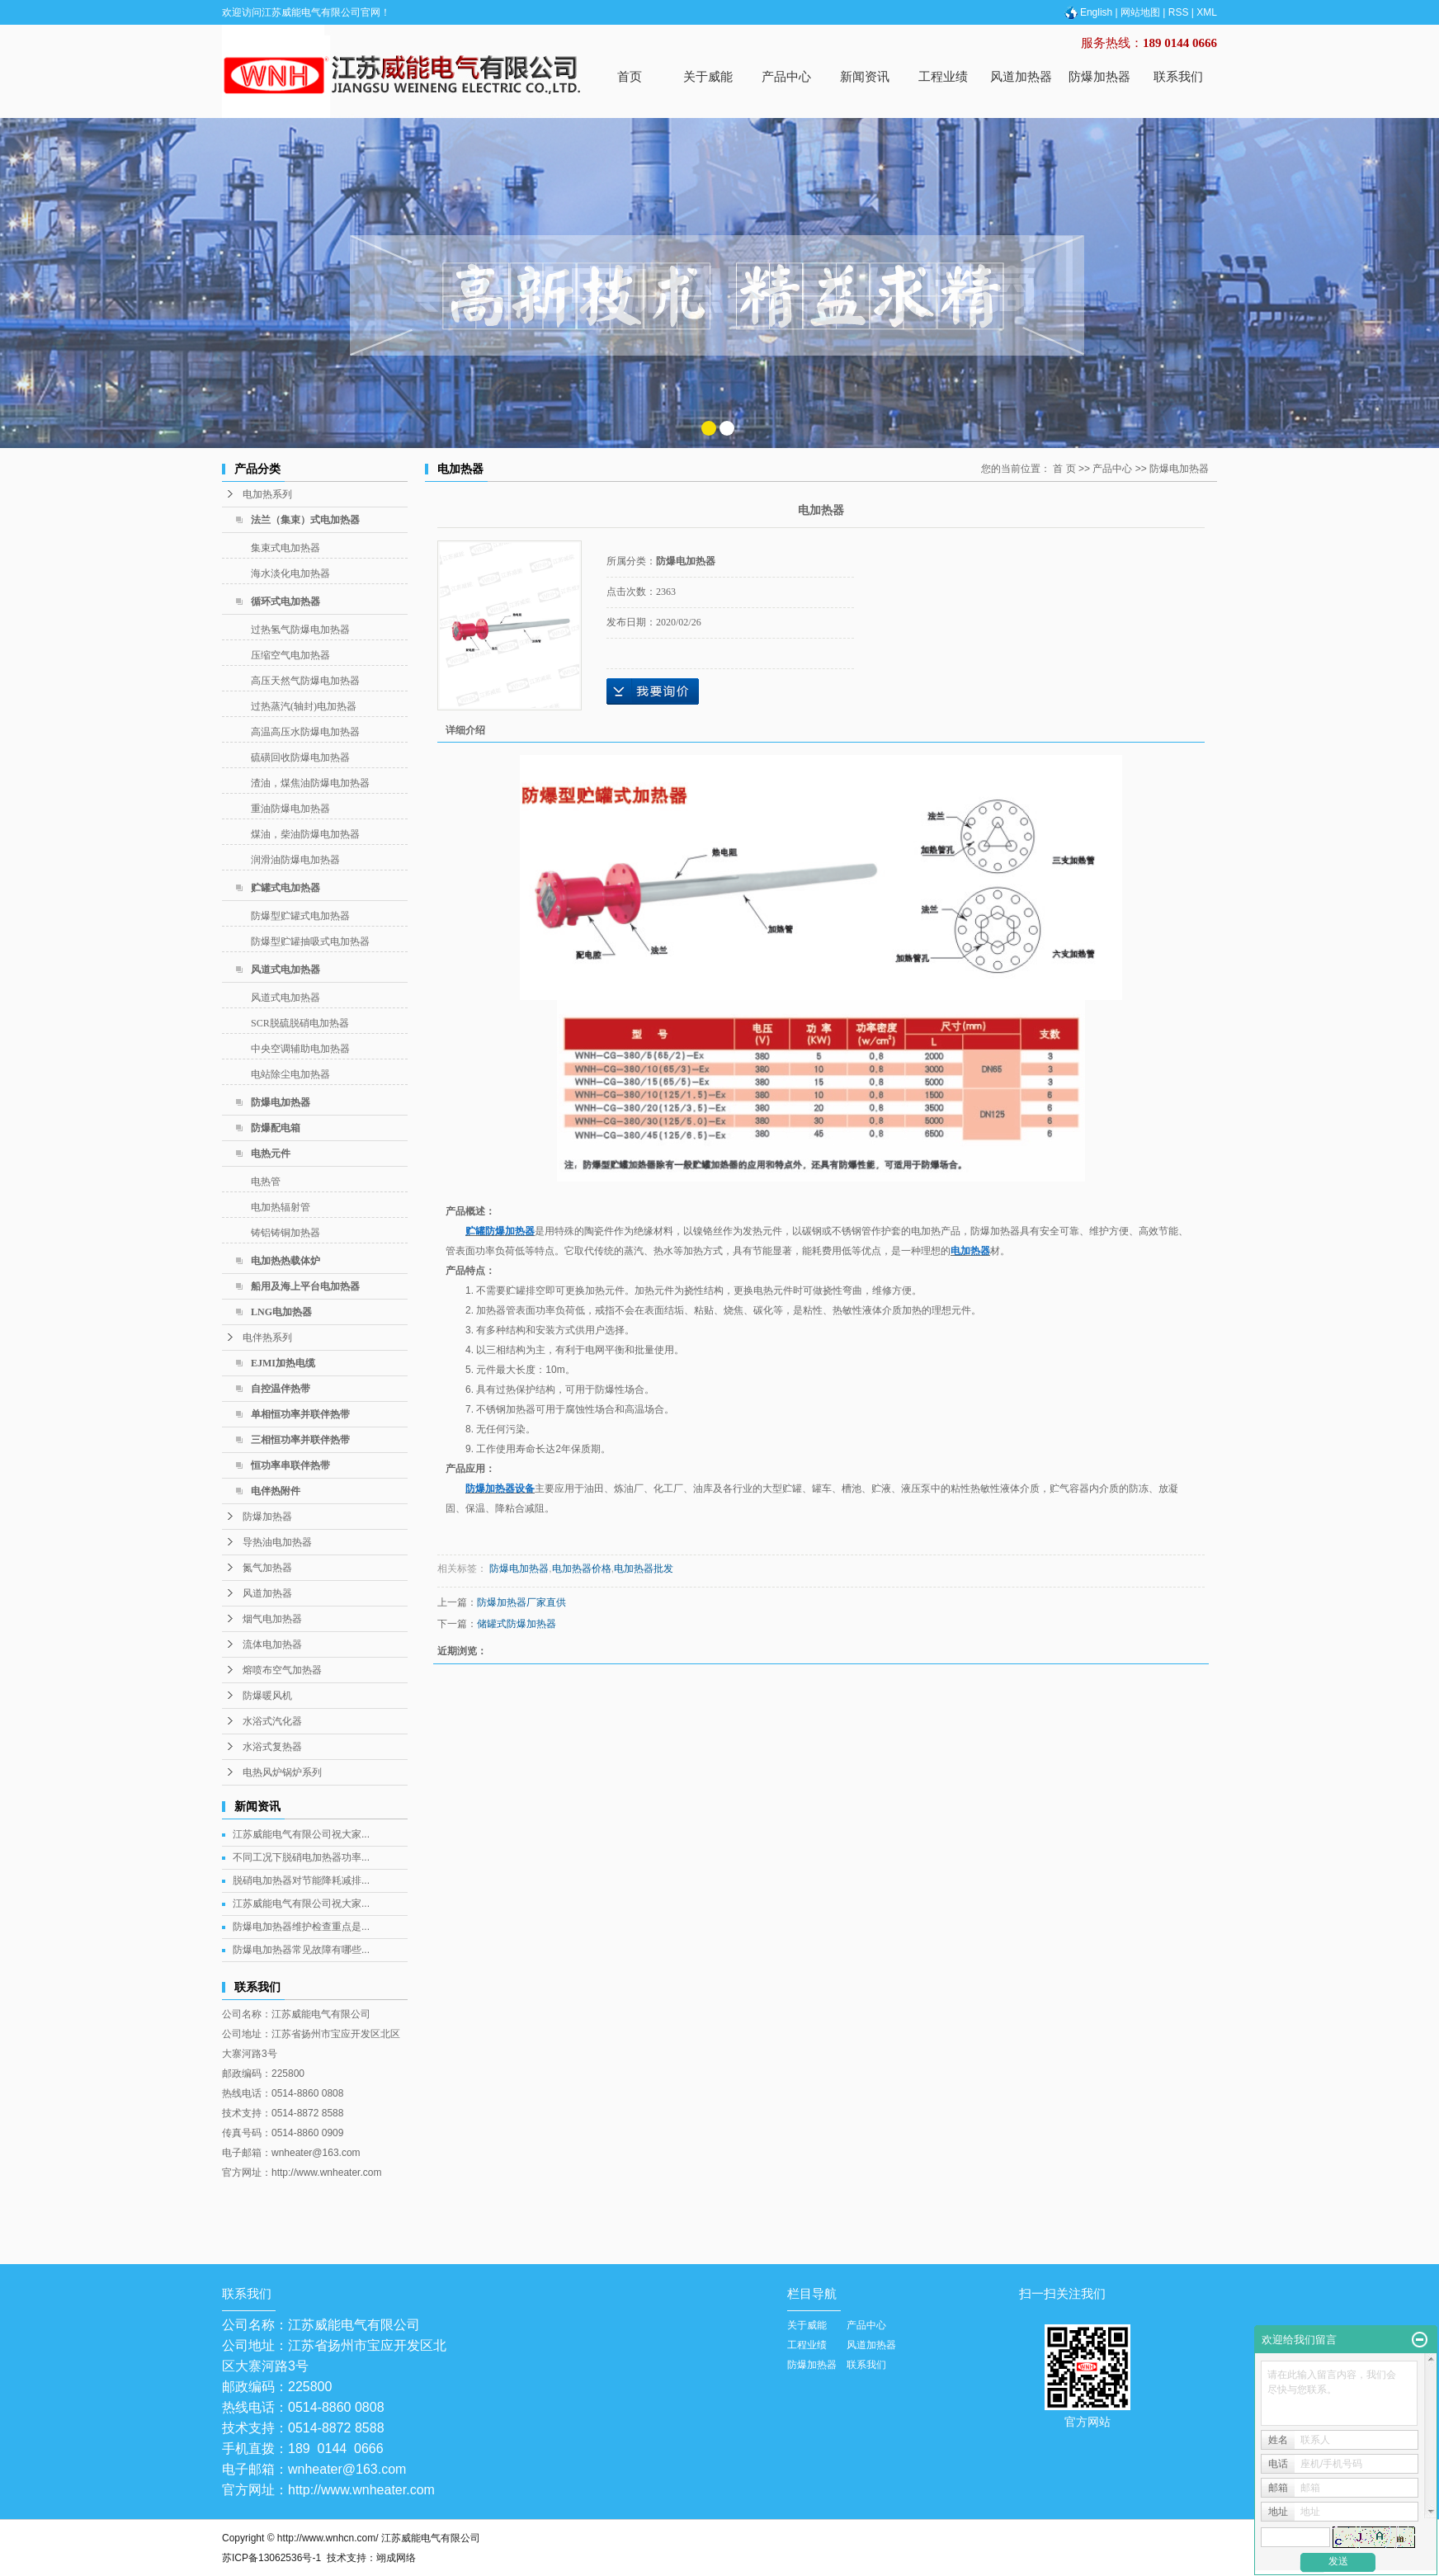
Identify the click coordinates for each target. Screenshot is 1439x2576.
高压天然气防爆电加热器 (305, 680)
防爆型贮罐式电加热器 (300, 916)
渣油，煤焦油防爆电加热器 (310, 783)
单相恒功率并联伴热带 (300, 1414)
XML (1206, 12)
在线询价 (652, 691)
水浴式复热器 (272, 1747)
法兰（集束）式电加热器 (305, 520)
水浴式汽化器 (272, 1721)
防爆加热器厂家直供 (521, 1602)
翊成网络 (396, 2558)
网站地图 (1140, 12)
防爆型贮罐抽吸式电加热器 (310, 941)
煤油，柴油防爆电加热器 (305, 834)
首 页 (1064, 468)
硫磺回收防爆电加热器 (300, 757)
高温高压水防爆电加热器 (305, 732)
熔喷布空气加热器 (282, 1670)
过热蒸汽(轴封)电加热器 (303, 706)
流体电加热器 (272, 1644)
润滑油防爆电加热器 (295, 860)
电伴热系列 (267, 1337)
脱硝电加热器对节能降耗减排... (301, 1880)
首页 (629, 76)
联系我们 (1178, 76)
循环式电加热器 (285, 601)
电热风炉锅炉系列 (282, 1772)
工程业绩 (943, 76)
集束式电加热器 (285, 548)
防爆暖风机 (267, 1695)
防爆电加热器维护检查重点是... (301, 1926)
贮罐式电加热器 (285, 888)
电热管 (266, 1181)
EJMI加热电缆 (283, 1363)
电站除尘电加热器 (290, 1074)
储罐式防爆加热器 (516, 1624)
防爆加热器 (1099, 76)
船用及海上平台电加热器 (305, 1286)
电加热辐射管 (280, 1207)
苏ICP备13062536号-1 (271, 2558)
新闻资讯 (864, 76)
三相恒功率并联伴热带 (300, 1440)
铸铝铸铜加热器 (285, 1232)
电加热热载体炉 (285, 1261)
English (1087, 12)
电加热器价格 (581, 1568)
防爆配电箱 (275, 1128)
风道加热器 (1021, 76)
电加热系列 (267, 494)
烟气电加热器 (272, 1619)
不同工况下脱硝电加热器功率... (301, 1857)
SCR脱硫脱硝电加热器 (300, 1023)
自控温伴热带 (280, 1388)
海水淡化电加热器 (290, 573)
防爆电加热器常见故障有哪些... (301, 1950)
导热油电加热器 (277, 1542)
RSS (1178, 12)
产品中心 (786, 76)
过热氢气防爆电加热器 (300, 629)
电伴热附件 (275, 1491)
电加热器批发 (643, 1568)
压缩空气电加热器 (290, 655)
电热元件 (270, 1153)
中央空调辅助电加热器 (300, 1048)
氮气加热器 (267, 1567)
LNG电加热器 (281, 1312)
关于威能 (708, 76)
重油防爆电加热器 (290, 808)
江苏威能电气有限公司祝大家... (301, 1834)
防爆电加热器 (280, 1102)
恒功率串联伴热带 (290, 1465)
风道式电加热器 (285, 969)
